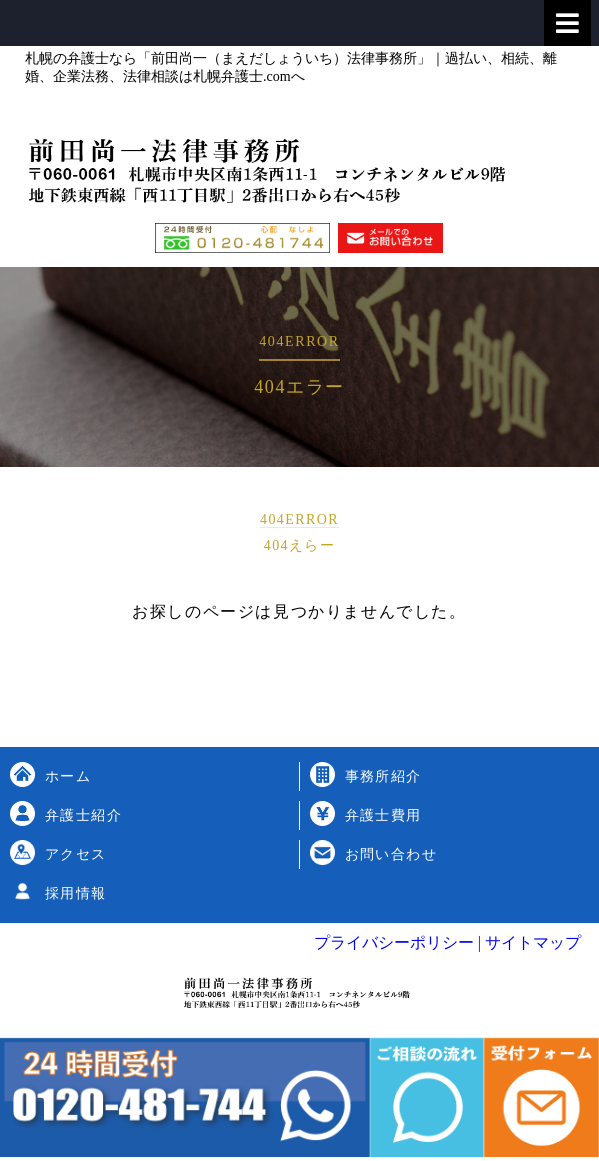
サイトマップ (531, 942)
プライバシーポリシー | (397, 942)
